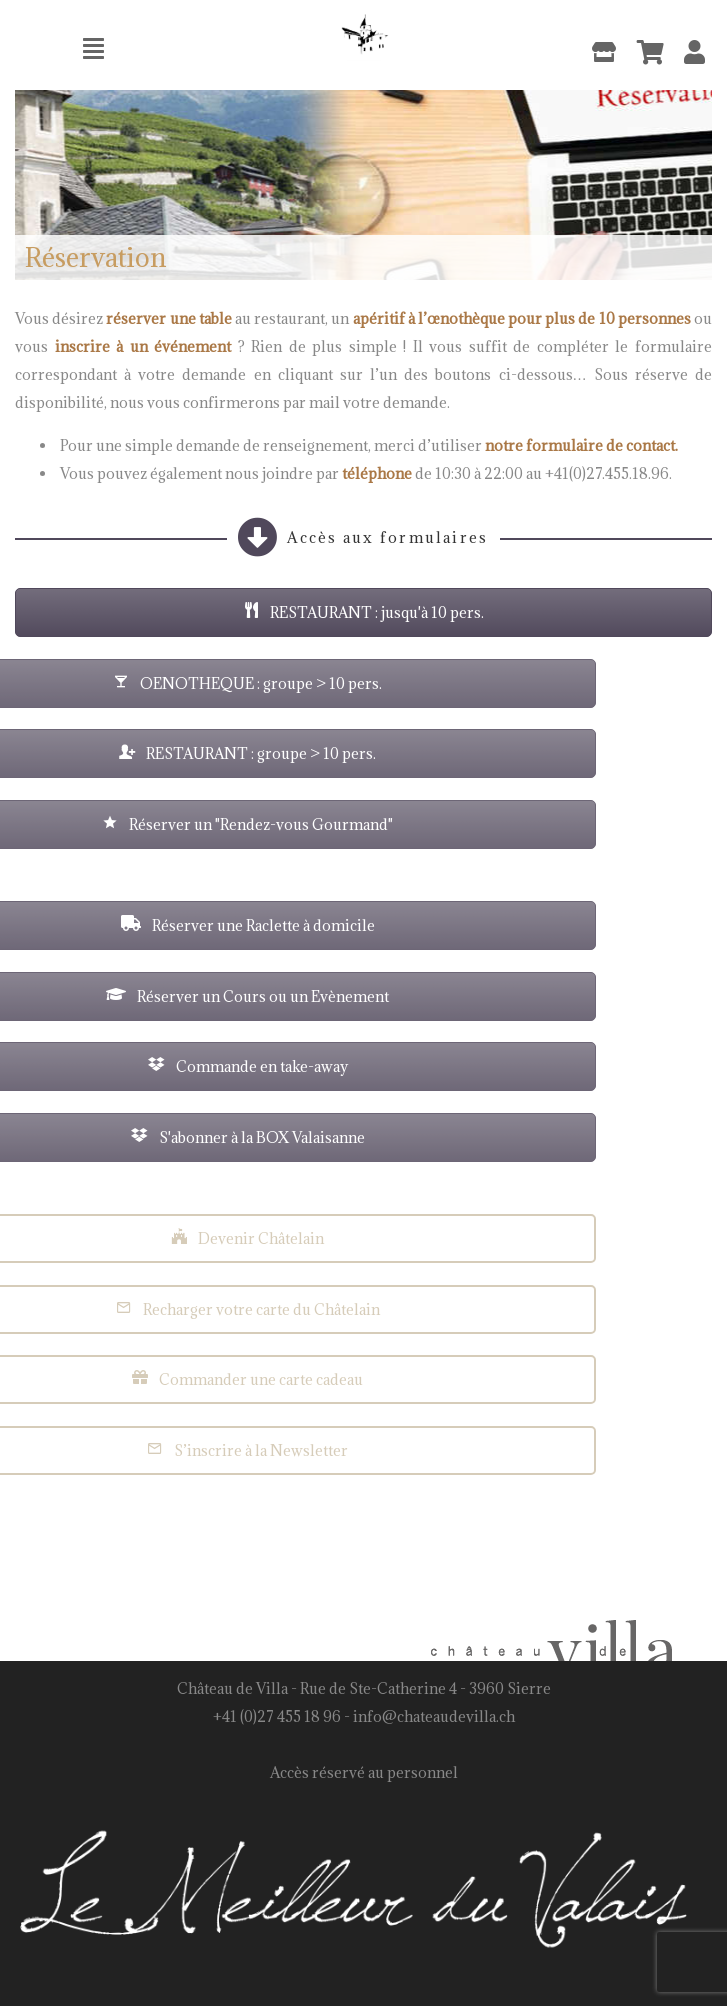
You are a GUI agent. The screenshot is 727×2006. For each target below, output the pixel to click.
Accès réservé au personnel (364, 1772)
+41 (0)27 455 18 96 (277, 1716)
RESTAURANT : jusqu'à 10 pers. (359, 612)
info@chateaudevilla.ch (434, 1716)
